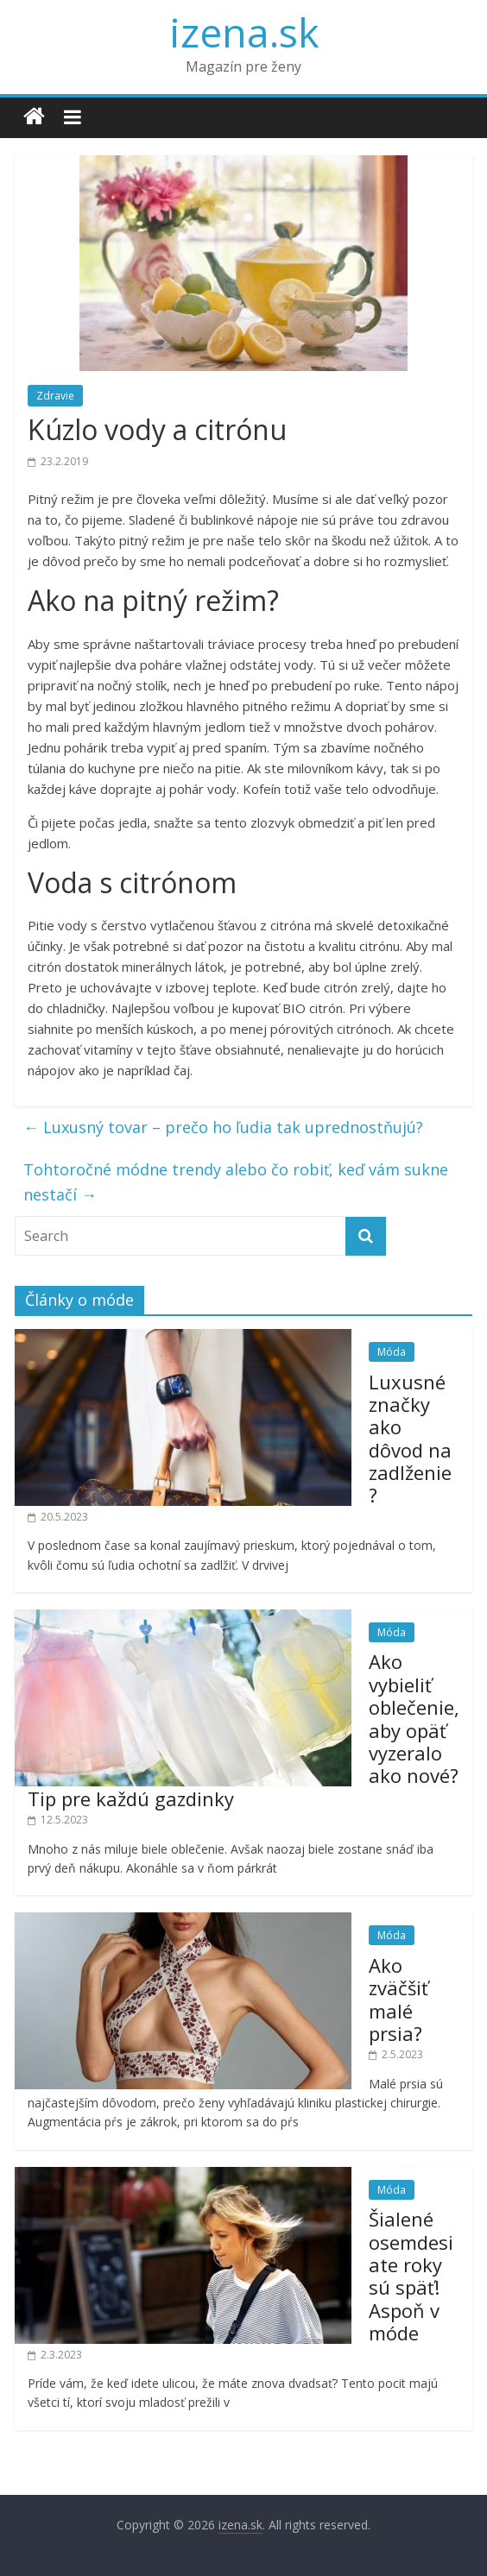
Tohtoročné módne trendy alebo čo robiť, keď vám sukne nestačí (235, 1182)
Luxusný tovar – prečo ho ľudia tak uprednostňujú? (223, 1127)
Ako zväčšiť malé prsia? (398, 1999)
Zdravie (55, 395)
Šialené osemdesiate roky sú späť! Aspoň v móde (411, 2276)
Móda (391, 1352)
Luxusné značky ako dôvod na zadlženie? (410, 1438)
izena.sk (244, 32)
